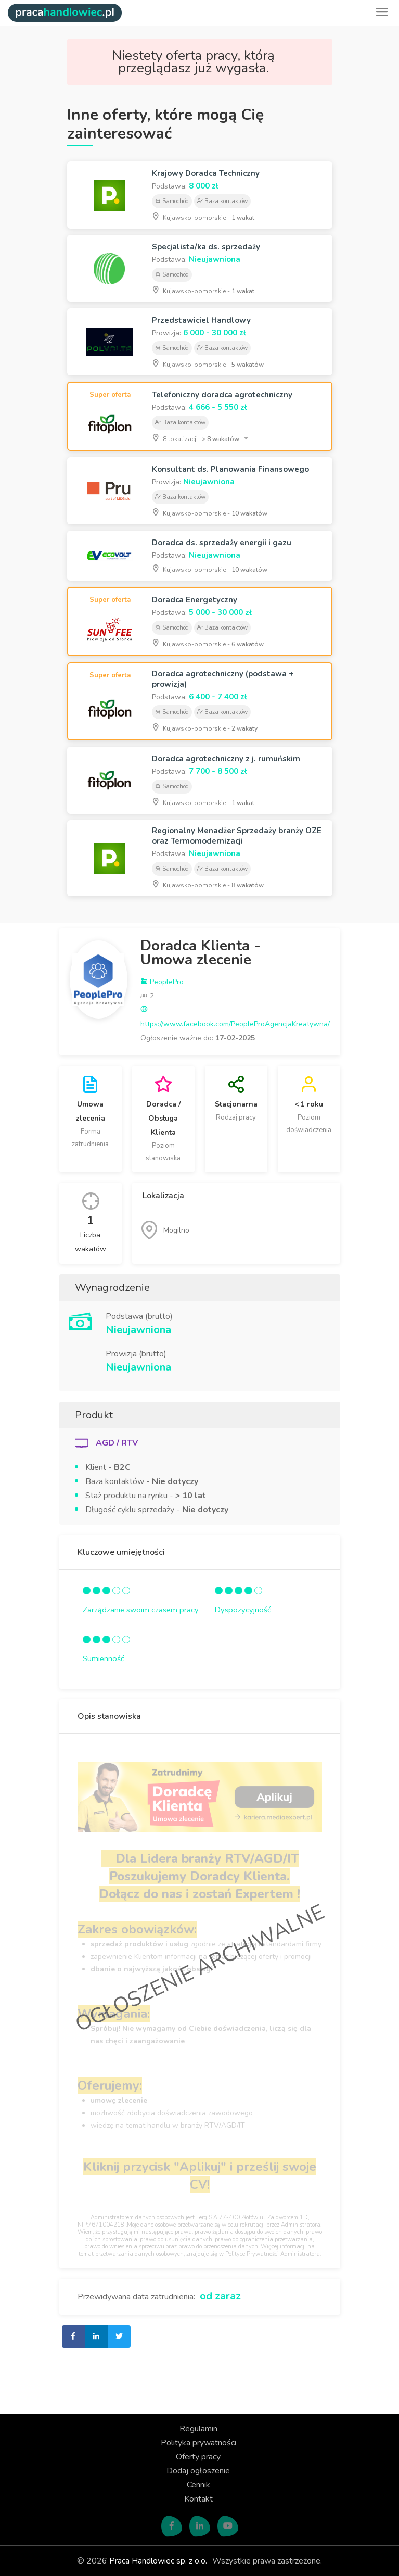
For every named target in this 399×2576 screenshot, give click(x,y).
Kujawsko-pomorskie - (203, 216)
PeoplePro (162, 982)
